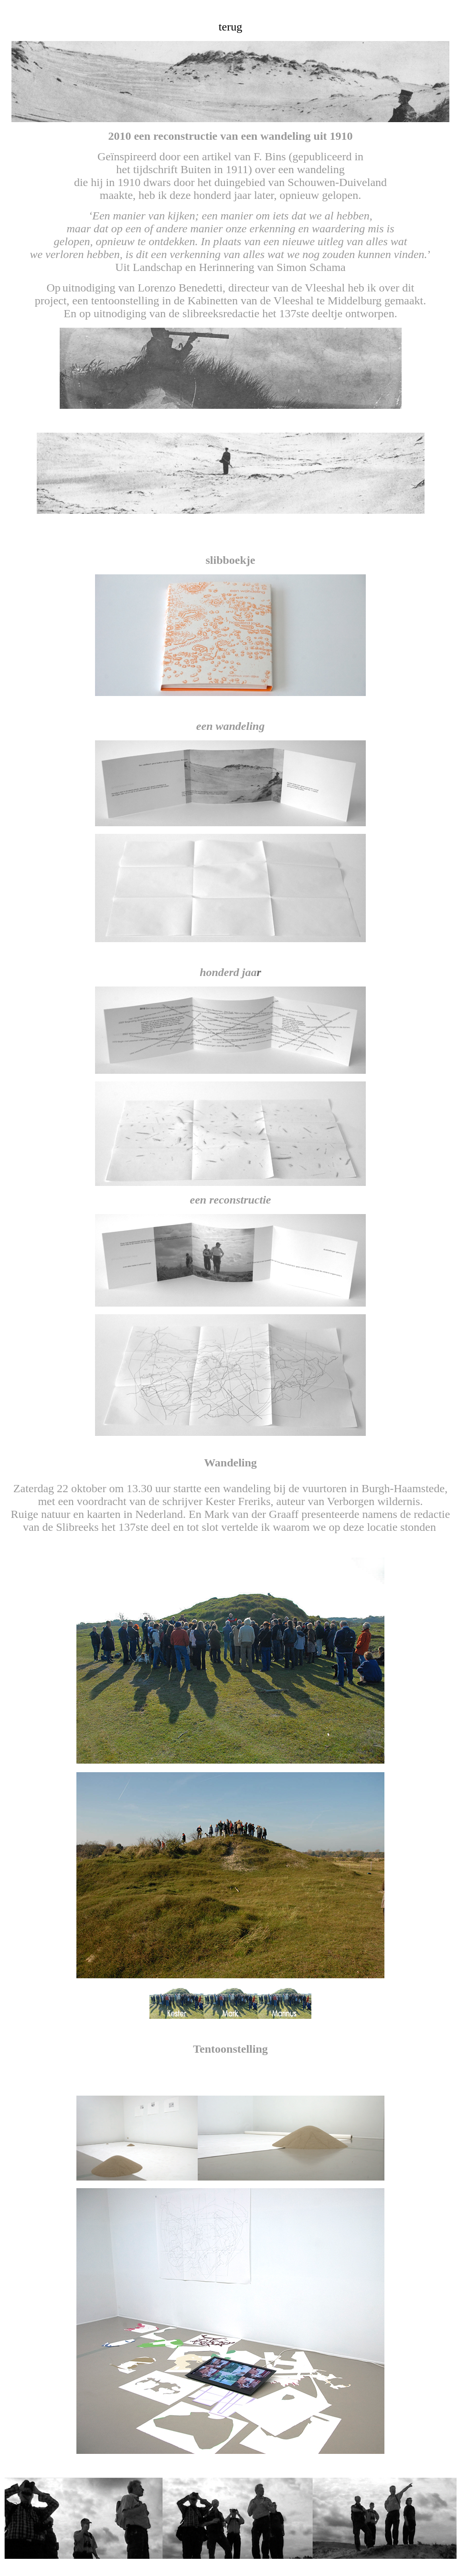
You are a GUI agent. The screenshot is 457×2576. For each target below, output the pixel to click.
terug (230, 27)
